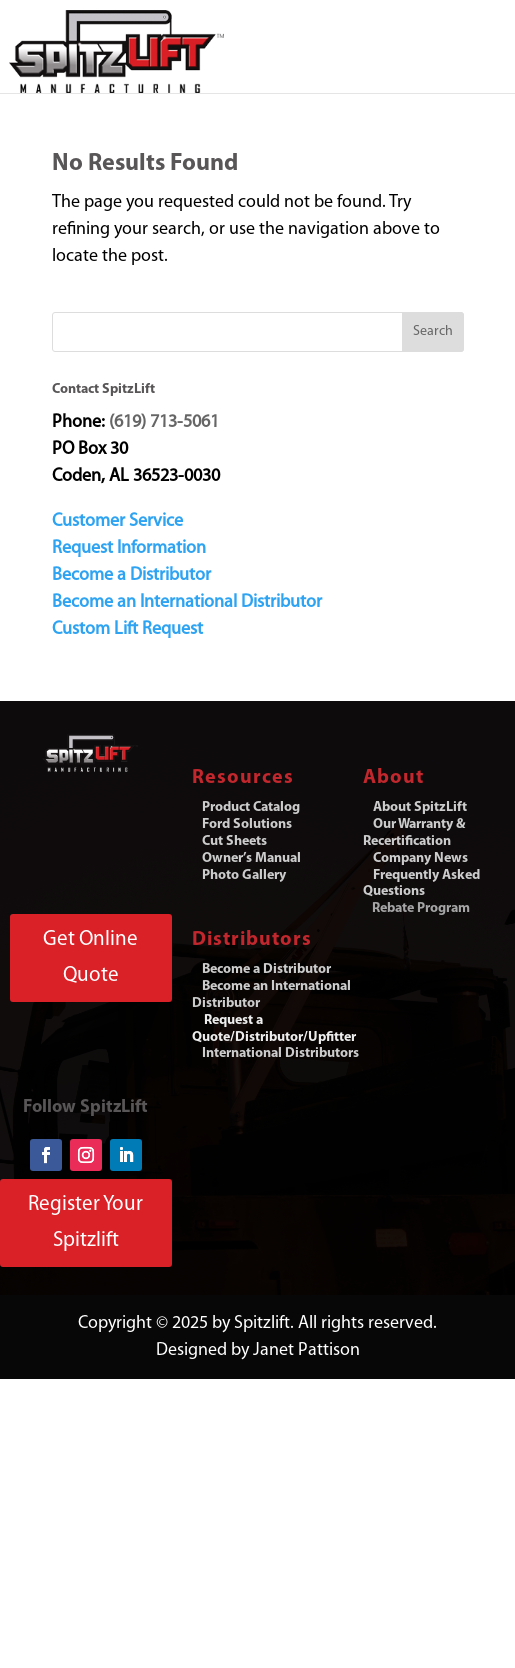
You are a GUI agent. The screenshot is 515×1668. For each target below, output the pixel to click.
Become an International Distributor (187, 602)
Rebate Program (421, 908)
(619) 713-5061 (164, 422)
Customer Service (117, 521)
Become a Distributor (131, 575)
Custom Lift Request (127, 629)
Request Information (129, 548)
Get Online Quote (90, 957)
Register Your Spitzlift (85, 1222)
